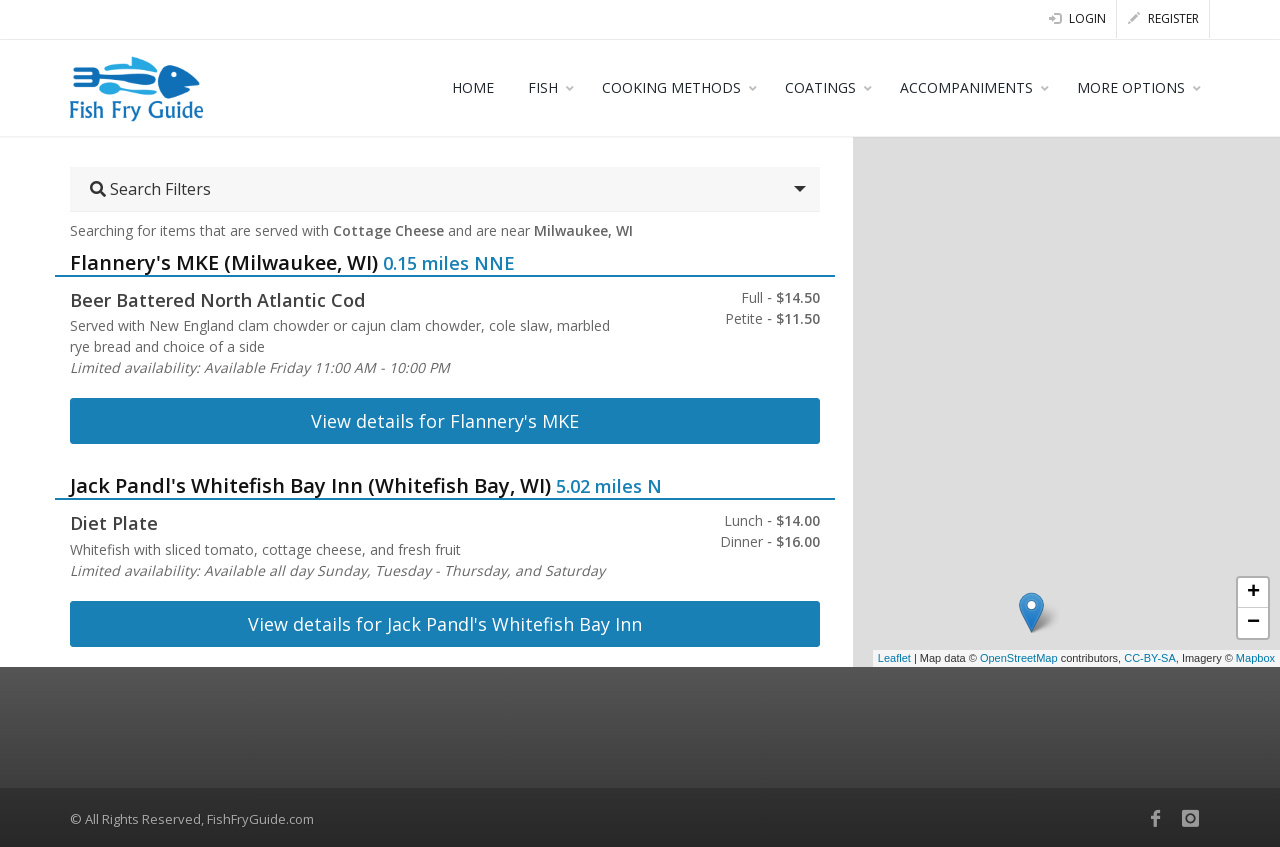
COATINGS (820, 87)
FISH (543, 87)
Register (1163, 18)
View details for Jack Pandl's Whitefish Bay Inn (445, 624)
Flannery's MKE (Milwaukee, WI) (224, 262)
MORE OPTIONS (1131, 87)
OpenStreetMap (1019, 658)
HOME (473, 87)
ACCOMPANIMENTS (966, 87)
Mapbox (1255, 658)
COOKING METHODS (671, 87)
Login (1077, 18)
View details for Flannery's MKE (445, 421)
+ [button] (1253, 593)
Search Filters (150, 189)
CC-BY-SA (1150, 658)
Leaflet (894, 658)
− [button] (1253, 623)
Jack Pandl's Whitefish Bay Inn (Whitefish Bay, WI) (310, 485)
